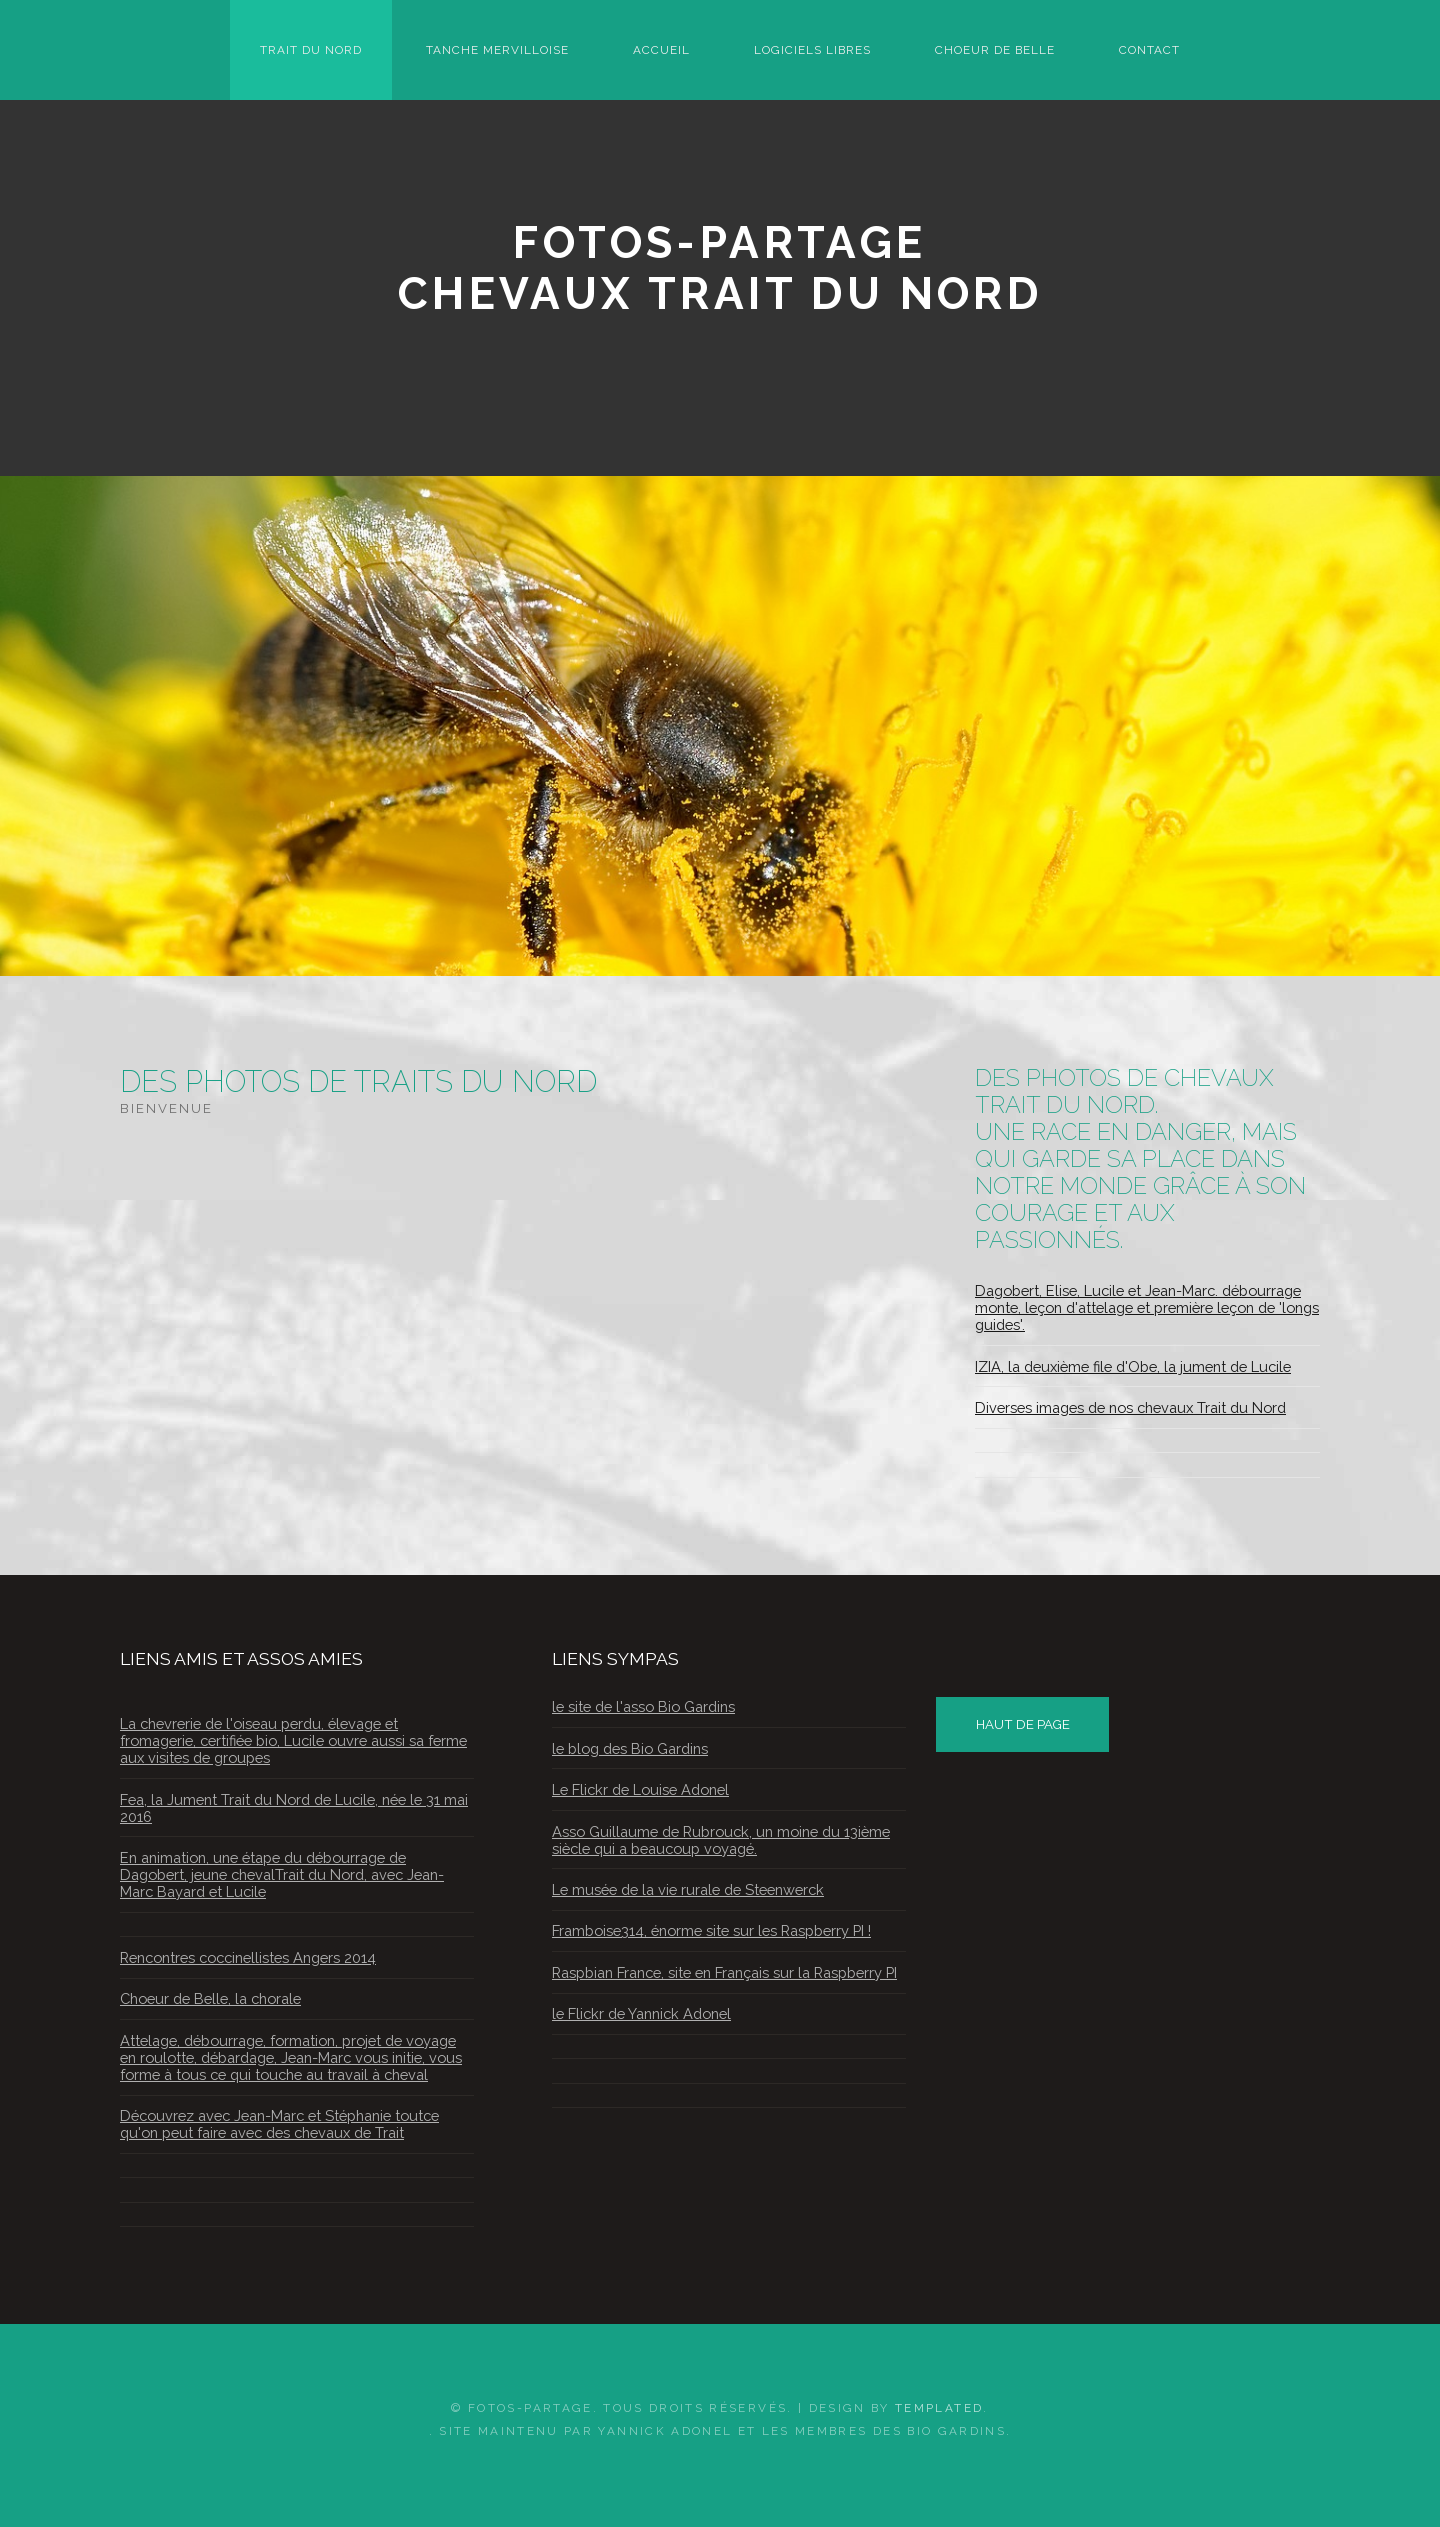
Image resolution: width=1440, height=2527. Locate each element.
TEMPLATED (939, 2408)
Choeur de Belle (995, 50)
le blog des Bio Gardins (630, 1748)
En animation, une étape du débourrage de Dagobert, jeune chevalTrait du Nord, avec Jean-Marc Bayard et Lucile (282, 1874)
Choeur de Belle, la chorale (210, 1998)
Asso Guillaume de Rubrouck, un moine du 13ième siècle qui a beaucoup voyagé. (721, 1840)
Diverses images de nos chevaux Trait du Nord (1130, 1407)
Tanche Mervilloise (497, 50)
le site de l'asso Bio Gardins (643, 1706)
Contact (1149, 50)
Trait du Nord (311, 50)
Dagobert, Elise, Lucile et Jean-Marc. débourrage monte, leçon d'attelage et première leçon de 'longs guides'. (1147, 1307)
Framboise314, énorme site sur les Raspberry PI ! (711, 1930)
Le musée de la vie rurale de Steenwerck (688, 1889)
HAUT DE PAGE (1023, 1724)
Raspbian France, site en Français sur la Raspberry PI (724, 1972)
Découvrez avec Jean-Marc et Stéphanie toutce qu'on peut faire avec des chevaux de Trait (279, 2124)
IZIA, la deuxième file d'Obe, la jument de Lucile (1133, 1366)
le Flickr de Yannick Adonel (641, 2013)
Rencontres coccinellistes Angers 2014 (248, 1957)
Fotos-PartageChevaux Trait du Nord (720, 268)
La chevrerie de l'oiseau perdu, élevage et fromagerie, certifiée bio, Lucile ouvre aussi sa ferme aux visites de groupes (293, 1740)
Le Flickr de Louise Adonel (640, 1789)
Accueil (661, 50)
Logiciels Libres (812, 50)
